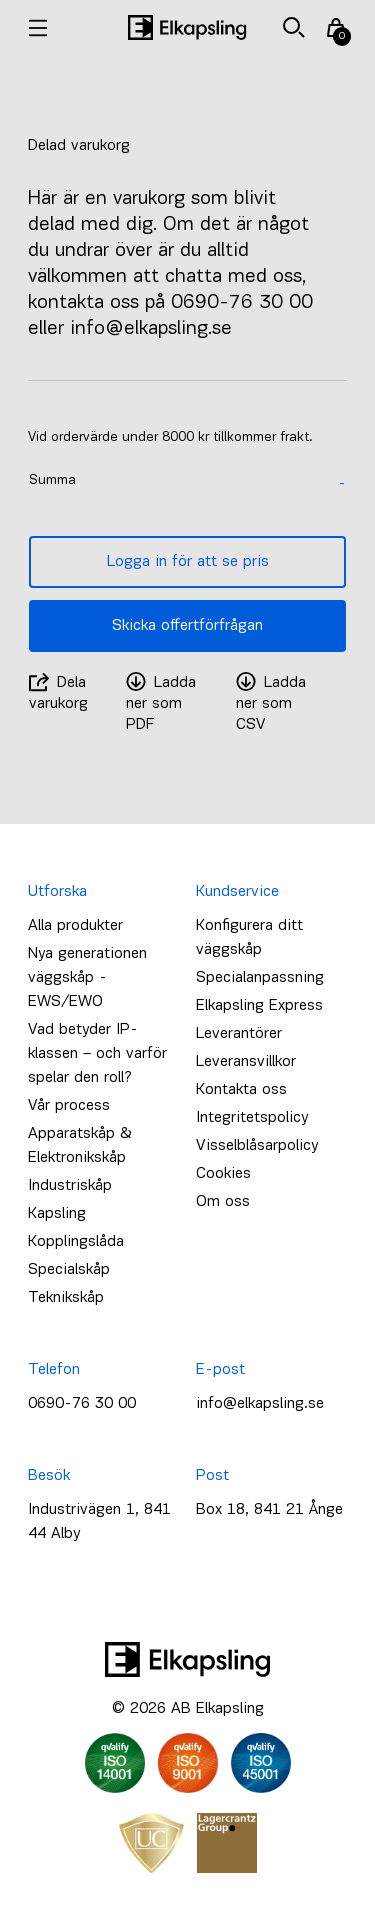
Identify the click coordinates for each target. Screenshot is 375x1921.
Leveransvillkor (246, 1062)
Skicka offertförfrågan (187, 626)
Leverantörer (239, 1034)
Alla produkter (75, 926)
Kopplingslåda (76, 1242)
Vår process (69, 1106)
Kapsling (57, 1214)
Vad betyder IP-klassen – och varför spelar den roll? (97, 1054)
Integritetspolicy (252, 1118)
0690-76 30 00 (82, 1404)
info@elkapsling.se (260, 1404)
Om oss (223, 1202)
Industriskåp (70, 1186)
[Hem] (187, 27)
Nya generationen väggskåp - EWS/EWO (87, 978)
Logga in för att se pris (188, 562)
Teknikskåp (66, 1298)
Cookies (223, 1174)
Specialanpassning (260, 978)
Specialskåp (69, 1270)
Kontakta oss (241, 1090)
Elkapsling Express (259, 1006)
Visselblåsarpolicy (257, 1146)
